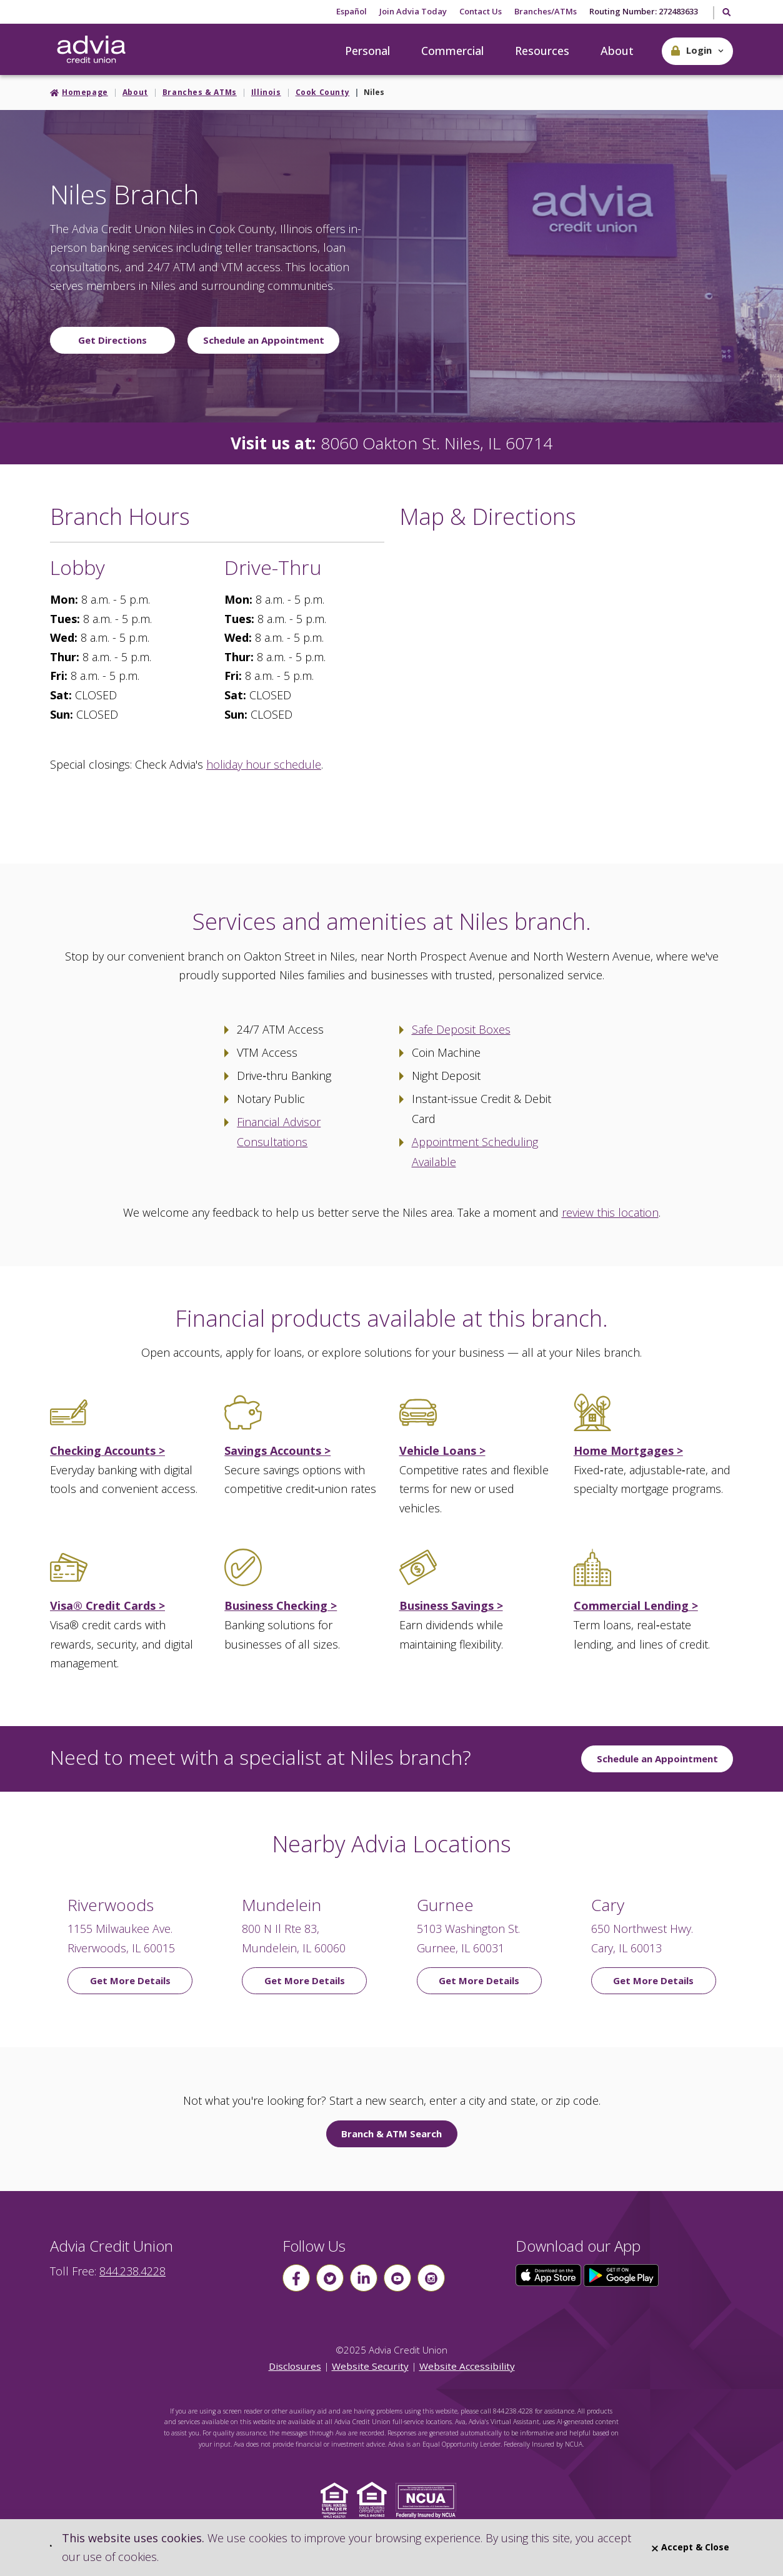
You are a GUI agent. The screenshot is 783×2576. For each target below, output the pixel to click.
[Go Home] (91, 50)
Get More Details (130, 1980)
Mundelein (281, 1905)
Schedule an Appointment (263, 340)
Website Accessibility (467, 2366)
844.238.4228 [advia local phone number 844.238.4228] (132, 2271)
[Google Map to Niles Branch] (566, 681)
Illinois (266, 92)
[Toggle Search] (726, 13)
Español (351, 11)
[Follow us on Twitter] (330, 2278)
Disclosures (295, 2366)
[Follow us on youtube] (397, 2278)
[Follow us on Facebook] (296, 2278)
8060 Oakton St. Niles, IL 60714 (436, 443)
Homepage (85, 92)
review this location (610, 1212)
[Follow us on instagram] (431, 2278)
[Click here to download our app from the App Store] (550, 2274)
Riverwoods (110, 1905)
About (617, 50)
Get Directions (112, 340)
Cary (607, 1905)
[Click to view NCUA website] (429, 2499)
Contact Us (480, 11)
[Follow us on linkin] (363, 2278)
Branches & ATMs (199, 92)
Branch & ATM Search (391, 2133)
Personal (367, 50)
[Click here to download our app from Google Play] (621, 2274)
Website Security (370, 2366)
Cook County (323, 92)
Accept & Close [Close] (690, 2547)
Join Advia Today (413, 11)
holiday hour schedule (263, 764)
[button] (697, 51)
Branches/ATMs (545, 11)
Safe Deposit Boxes (461, 1029)
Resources (542, 50)
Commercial (452, 50)
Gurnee (445, 1905)
